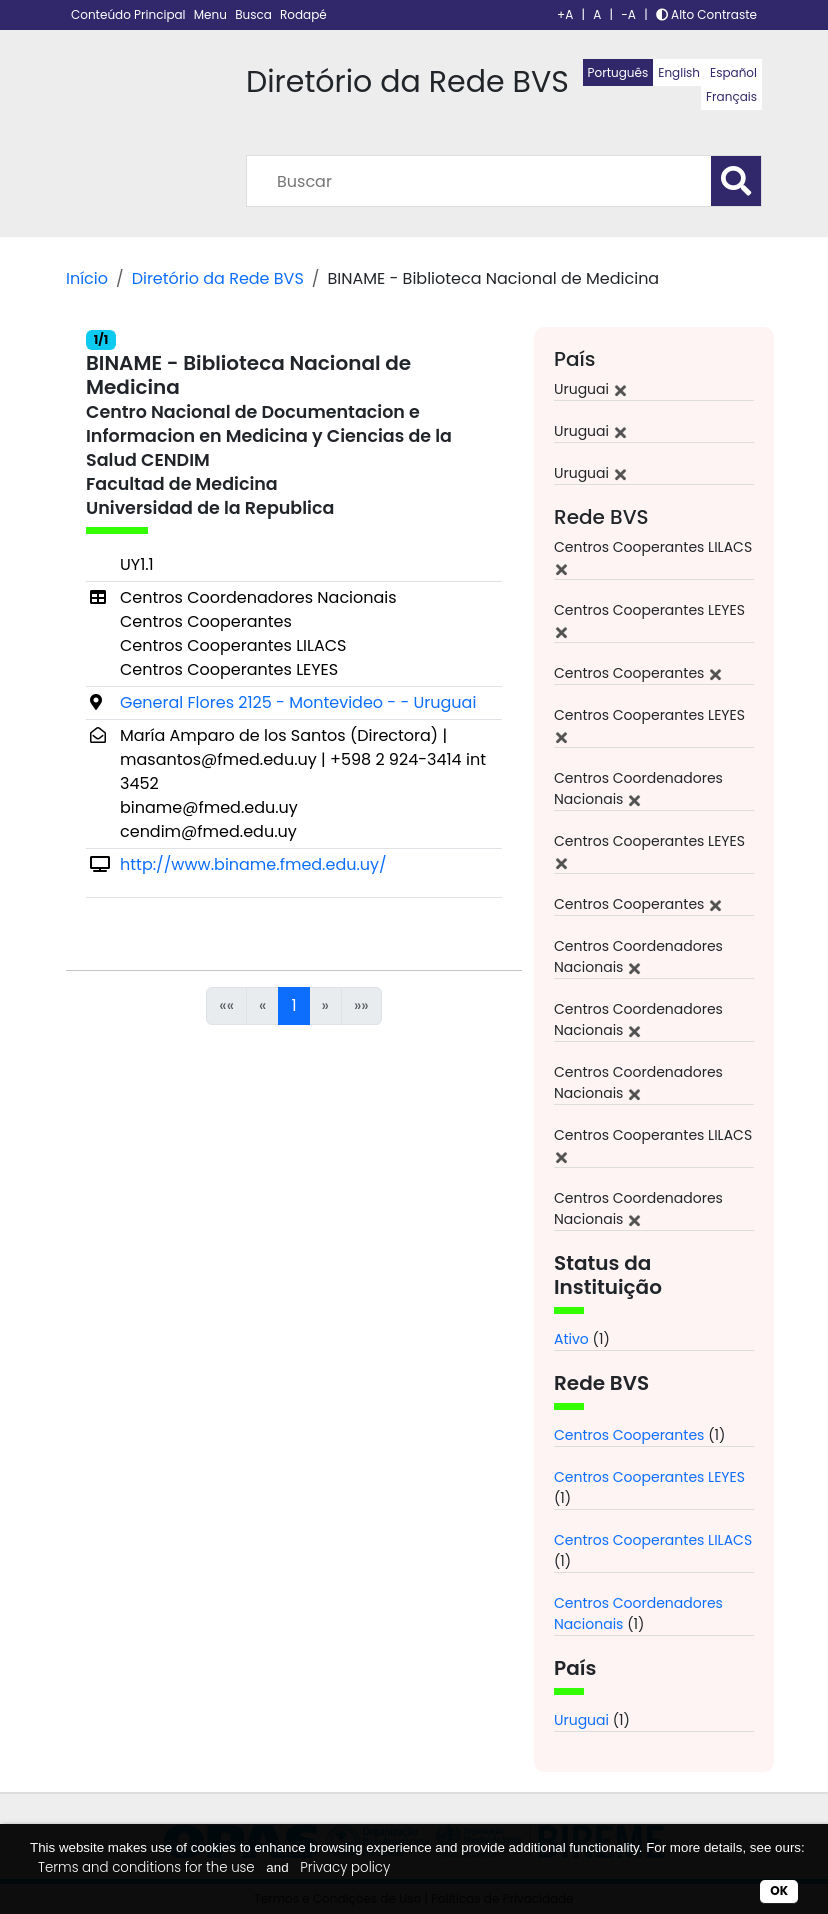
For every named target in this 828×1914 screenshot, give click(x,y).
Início (87, 278)
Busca (255, 14)
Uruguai (581, 1720)
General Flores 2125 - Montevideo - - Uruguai (298, 702)
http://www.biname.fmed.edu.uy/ (253, 864)
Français (731, 96)
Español (733, 72)
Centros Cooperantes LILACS (653, 1540)
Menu (212, 14)
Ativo (571, 1339)
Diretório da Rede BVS (218, 278)
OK (779, 1890)
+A (565, 14)
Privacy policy (345, 1867)
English (679, 72)
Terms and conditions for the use (146, 1867)
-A (628, 14)
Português (618, 72)
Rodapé (303, 14)
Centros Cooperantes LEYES (649, 1477)
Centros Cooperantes (629, 1435)
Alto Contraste (706, 14)
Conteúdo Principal (130, 14)
